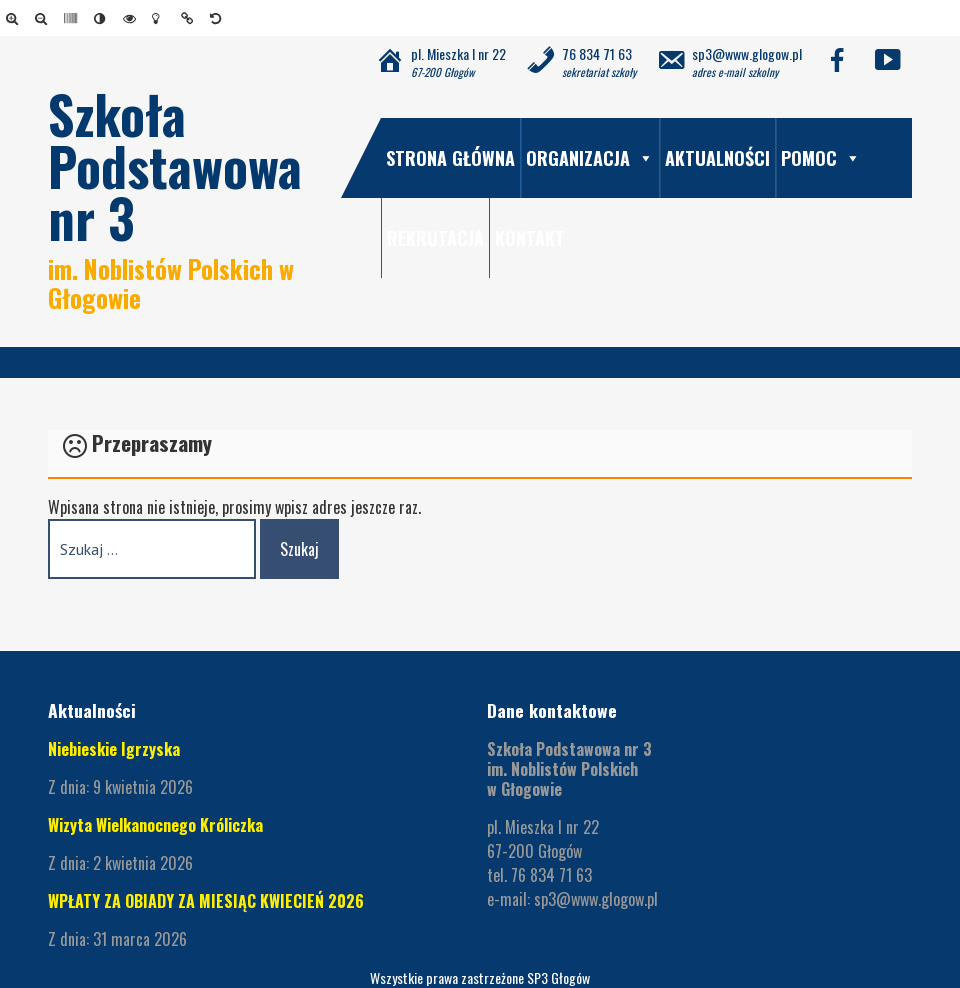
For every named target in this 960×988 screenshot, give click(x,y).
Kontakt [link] (530, 238)
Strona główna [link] (450, 158)
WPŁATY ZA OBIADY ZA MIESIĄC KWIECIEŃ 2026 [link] (206, 901)
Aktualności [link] (717, 158)
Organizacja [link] (590, 158)
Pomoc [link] (821, 158)
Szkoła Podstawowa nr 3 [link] (175, 165)
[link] (15, 18)
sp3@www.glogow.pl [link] (596, 899)
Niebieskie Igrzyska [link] (114, 749)
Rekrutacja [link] (435, 238)
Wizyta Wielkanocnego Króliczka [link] (157, 825)
